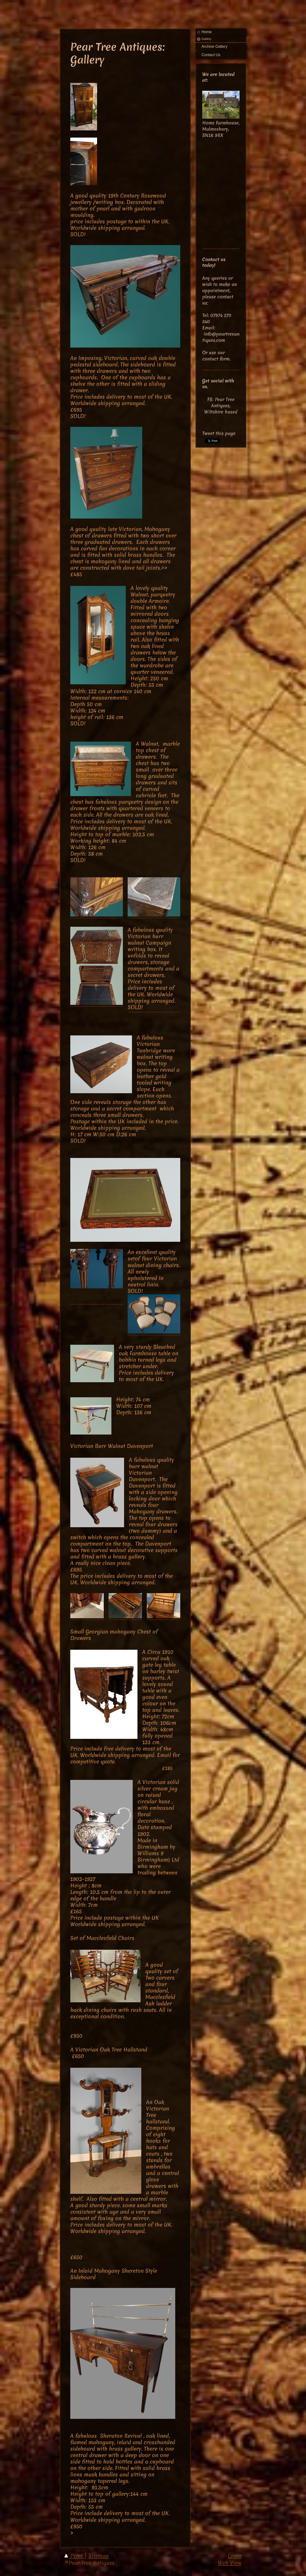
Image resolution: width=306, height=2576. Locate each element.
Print (74, 2555)
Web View (229, 2562)
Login (234, 2555)
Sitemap (98, 2555)
